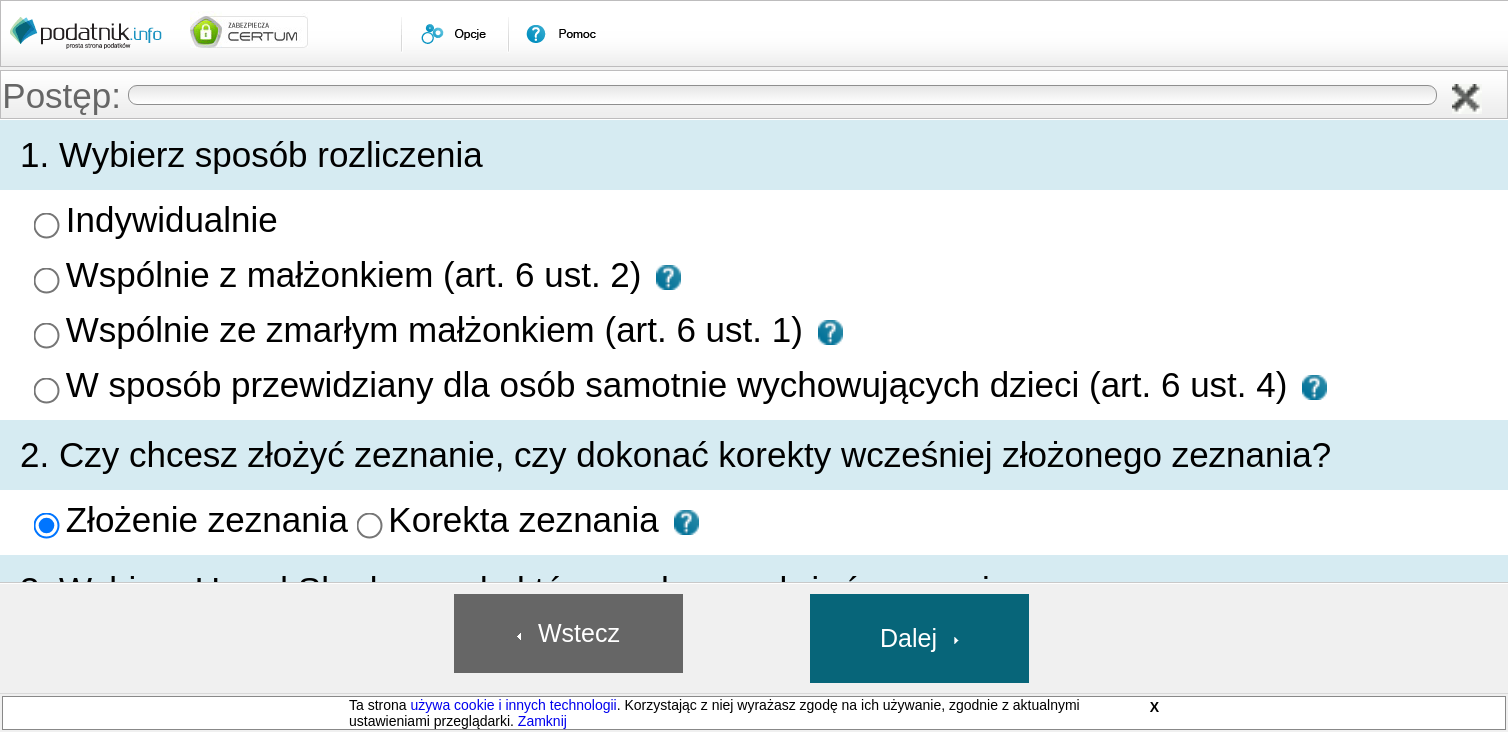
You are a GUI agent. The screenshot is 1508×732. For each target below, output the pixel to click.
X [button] (1154, 707)
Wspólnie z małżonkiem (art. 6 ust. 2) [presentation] (358, 274)
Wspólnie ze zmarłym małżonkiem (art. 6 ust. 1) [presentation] (439, 329)
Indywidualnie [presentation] (172, 219)
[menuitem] (454, 33)
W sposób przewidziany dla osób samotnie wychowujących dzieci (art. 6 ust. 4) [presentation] (681, 384)
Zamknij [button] (542, 721)
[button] (1467, 99)
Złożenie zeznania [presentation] (207, 519)
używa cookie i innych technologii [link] (513, 705)
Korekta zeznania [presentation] (523, 519)
